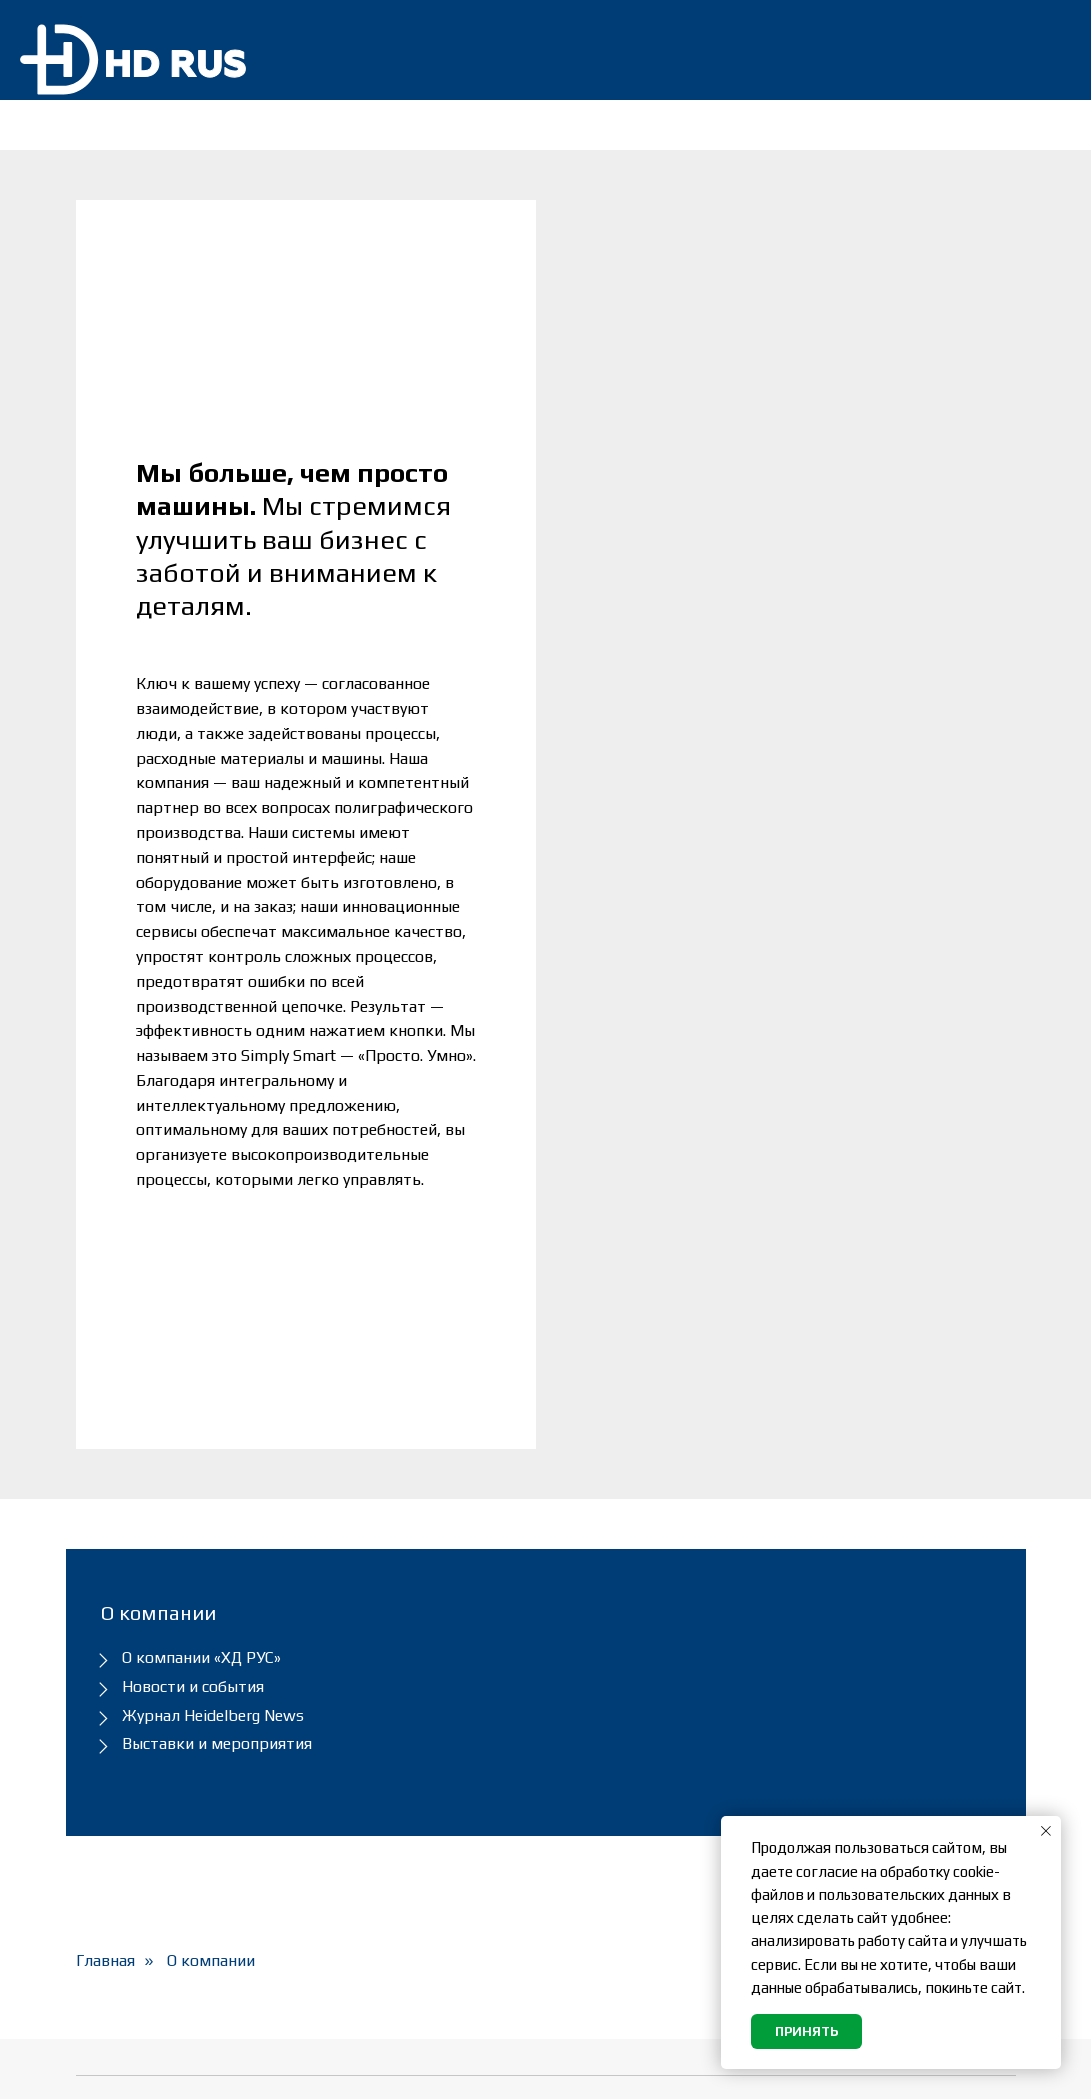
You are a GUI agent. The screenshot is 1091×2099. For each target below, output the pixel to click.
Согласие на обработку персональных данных (649, 1855)
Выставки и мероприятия (217, 1351)
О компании (211, 1568)
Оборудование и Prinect (420, 1730)
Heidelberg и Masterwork (423, 1838)
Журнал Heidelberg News (213, 1323)
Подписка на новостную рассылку (655, 1741)
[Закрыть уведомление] (1046, 1831)
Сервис (350, 1766)
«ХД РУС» (199, 2068)
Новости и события (193, 1294)
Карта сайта (605, 1937)
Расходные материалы (416, 1802)
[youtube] (1001, 2069)
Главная (105, 1568)
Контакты (362, 1910)
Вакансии (593, 1901)
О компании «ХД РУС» (201, 1265)
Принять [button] (806, 2031)
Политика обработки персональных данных (646, 1798)
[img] (1040, 50)
